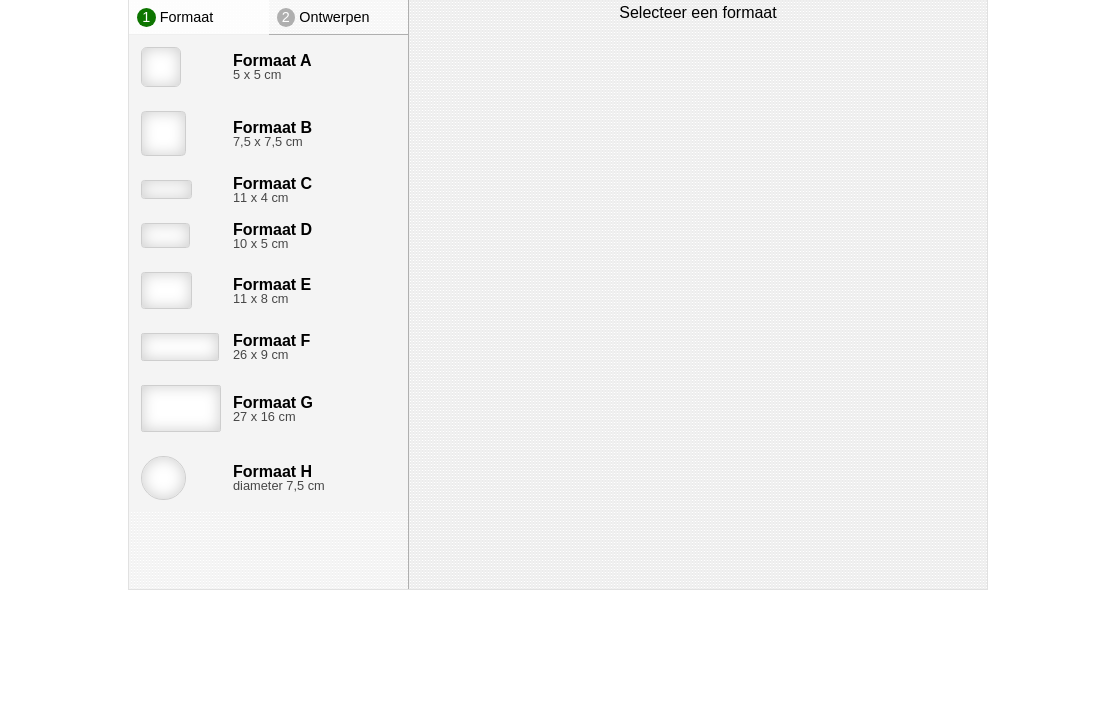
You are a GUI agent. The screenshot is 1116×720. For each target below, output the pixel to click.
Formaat (175, 17)
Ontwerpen (323, 17)
